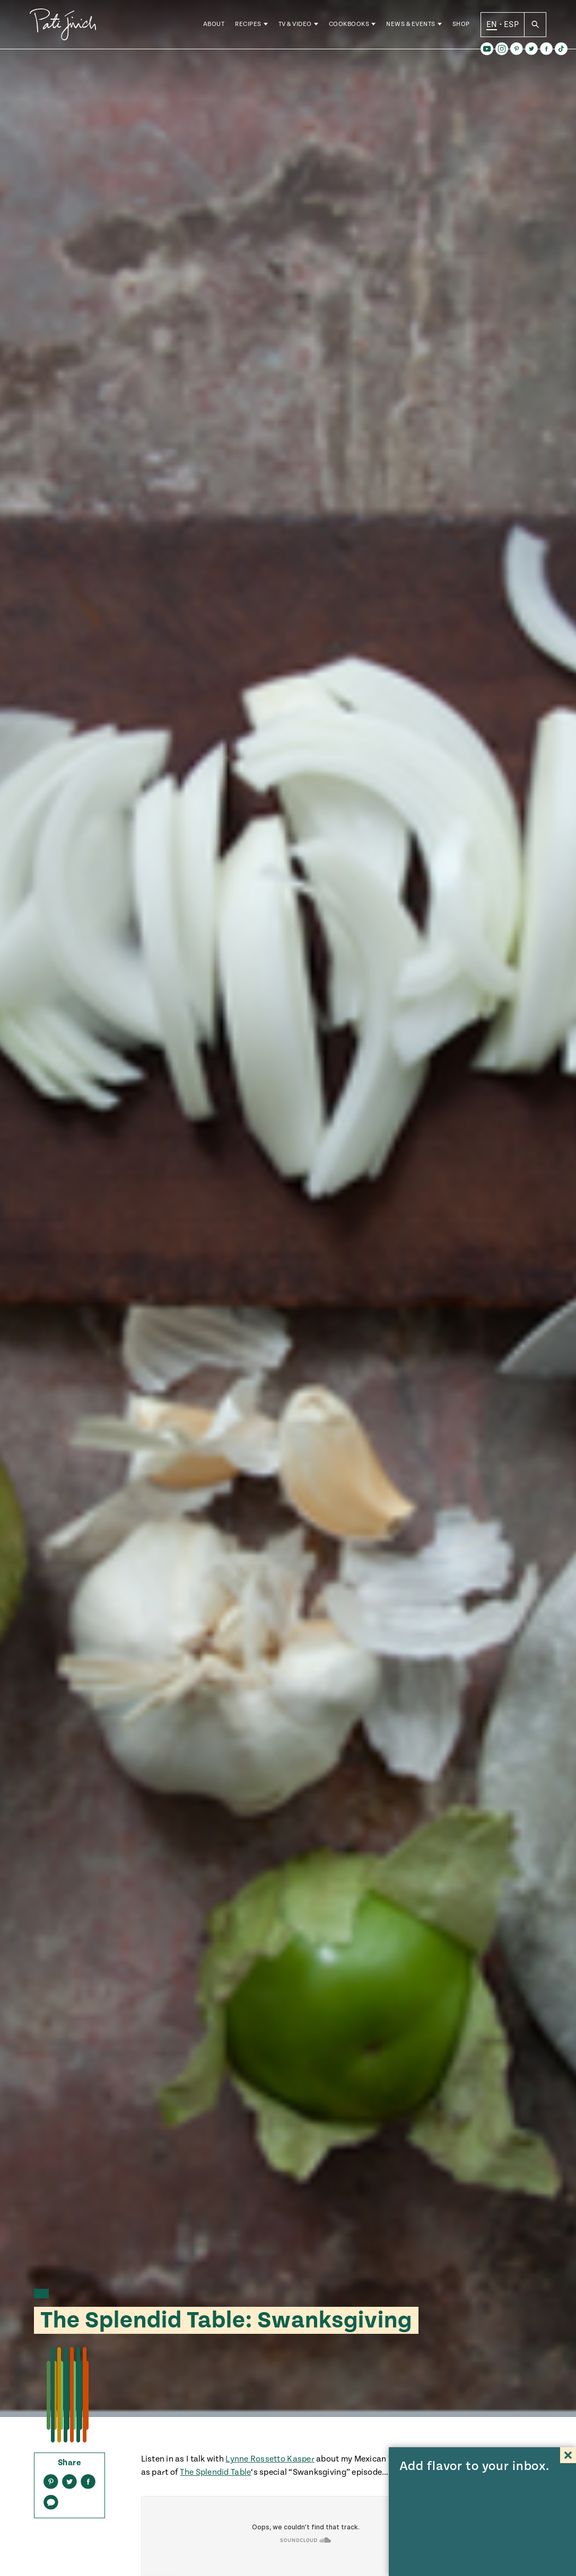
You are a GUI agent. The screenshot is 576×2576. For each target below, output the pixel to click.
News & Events (410, 26)
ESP (511, 26)
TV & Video (295, 26)
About (214, 26)
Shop (461, 26)
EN (492, 26)
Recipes (248, 26)
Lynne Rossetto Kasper (270, 2459)
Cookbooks (349, 26)
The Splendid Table (215, 2472)
